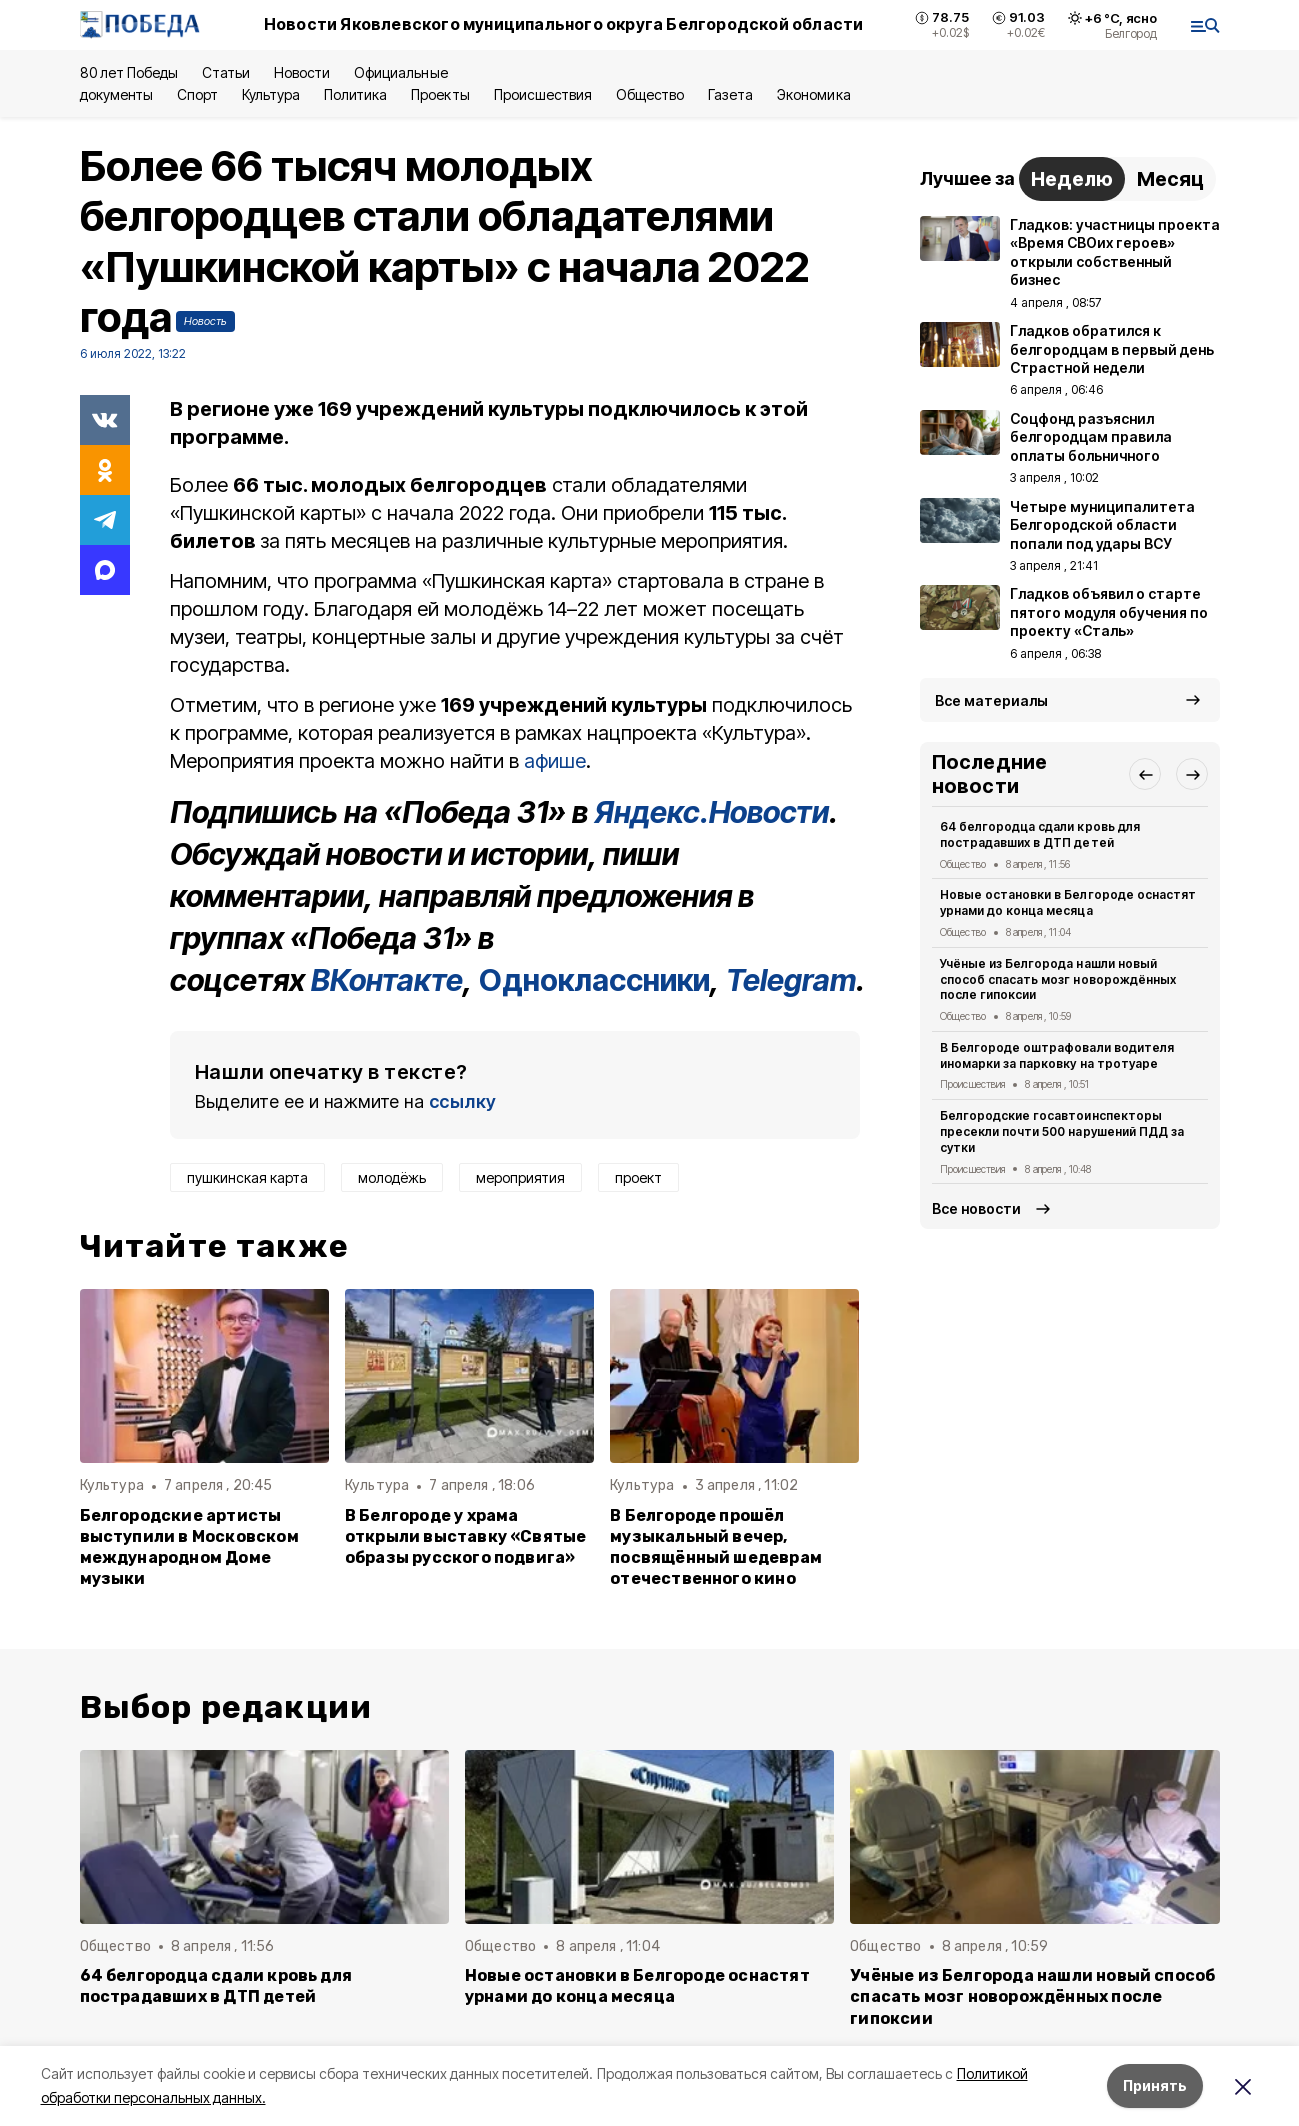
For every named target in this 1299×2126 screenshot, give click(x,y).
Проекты (440, 94)
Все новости (976, 1208)
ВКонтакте (387, 980)
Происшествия (543, 94)
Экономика (813, 94)
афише (555, 761)
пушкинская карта (247, 1177)
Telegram (791, 980)
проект (638, 1177)
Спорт (197, 94)
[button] (1145, 774)
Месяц (1170, 179)
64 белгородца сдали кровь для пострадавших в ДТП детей (1040, 834)
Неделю (1072, 179)
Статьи (226, 72)
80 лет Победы (129, 72)
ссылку (463, 1101)
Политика (355, 94)
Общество (650, 94)
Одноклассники (594, 980)
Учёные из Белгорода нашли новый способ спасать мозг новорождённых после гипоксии (1058, 979)
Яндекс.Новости (711, 812)
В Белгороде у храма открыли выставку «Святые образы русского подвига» (466, 1536)
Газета (730, 94)
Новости (302, 72)
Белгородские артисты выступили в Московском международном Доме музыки (189, 1547)
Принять (1155, 2085)
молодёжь (392, 1177)
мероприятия (520, 1177)
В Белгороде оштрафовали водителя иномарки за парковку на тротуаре (1057, 1055)
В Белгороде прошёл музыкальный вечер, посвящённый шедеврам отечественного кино (716, 1547)
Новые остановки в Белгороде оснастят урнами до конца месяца (1068, 902)
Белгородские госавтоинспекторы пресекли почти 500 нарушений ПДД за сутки (1062, 1131)
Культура (271, 94)
